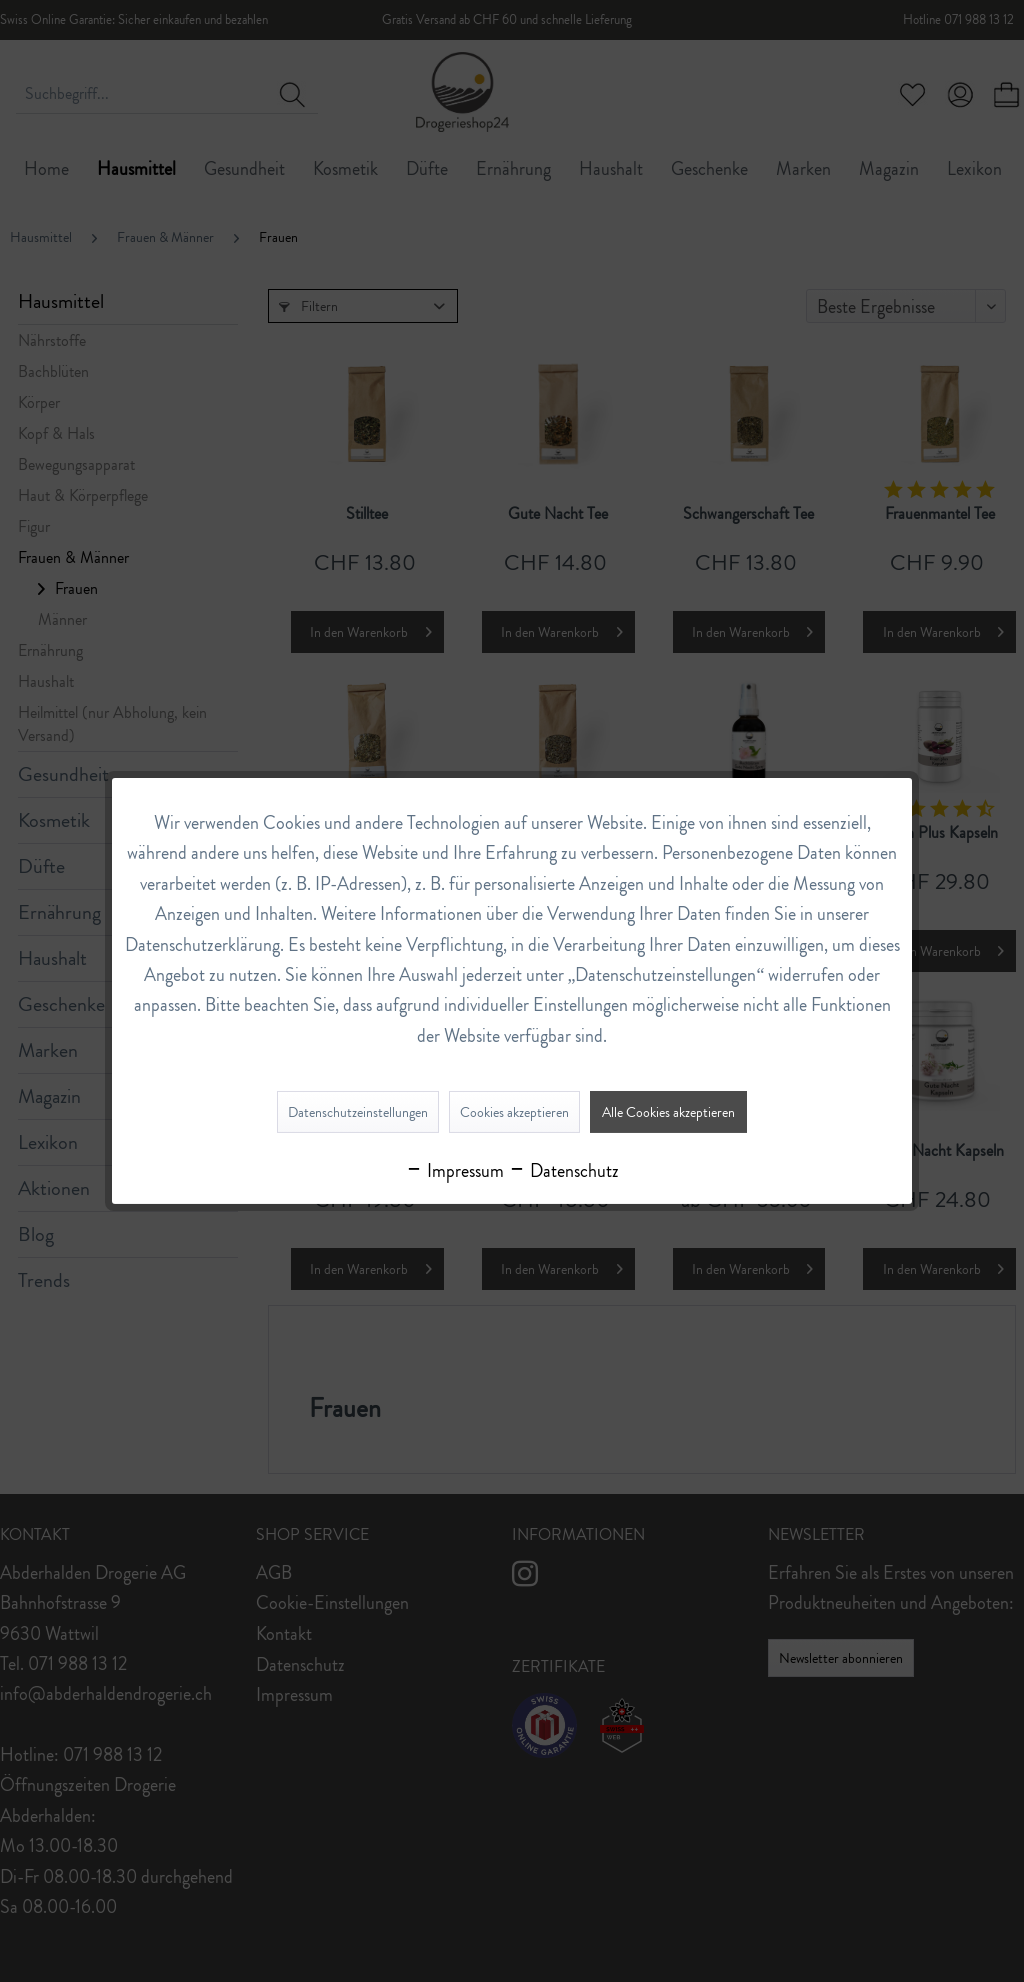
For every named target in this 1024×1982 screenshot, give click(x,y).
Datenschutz (563, 1171)
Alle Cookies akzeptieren (668, 1112)
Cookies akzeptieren (514, 1112)
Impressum (454, 1171)
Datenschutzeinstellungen (358, 1112)
